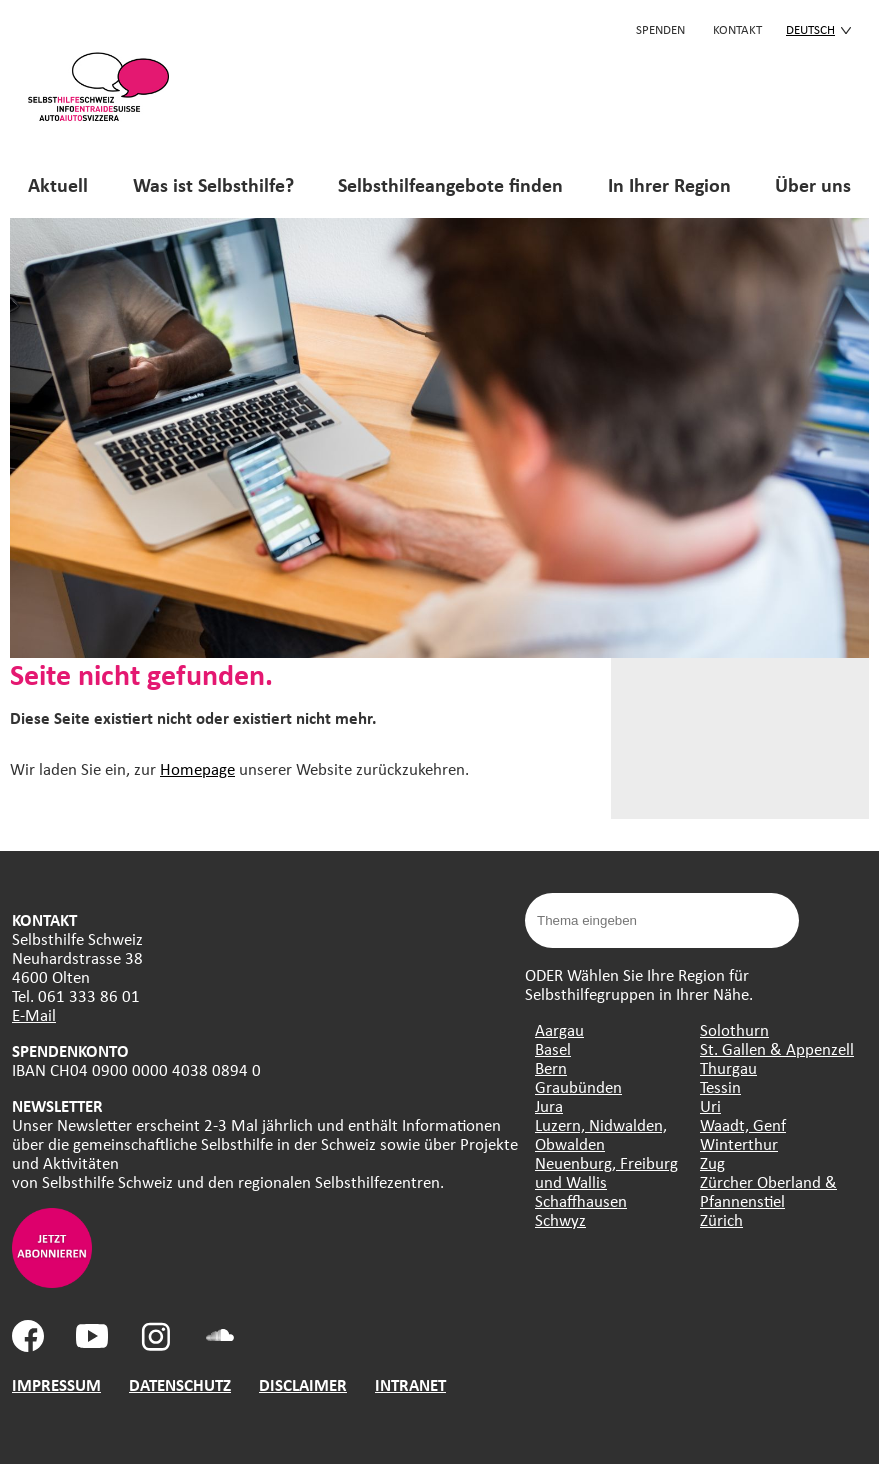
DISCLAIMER (303, 1384)
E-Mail (34, 1014)
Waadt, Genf (743, 1124)
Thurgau (728, 1067)
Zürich (721, 1219)
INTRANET (410, 1384)
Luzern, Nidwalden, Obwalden (601, 1134)
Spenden (660, 29)
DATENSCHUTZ (180, 1384)
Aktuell (58, 184)
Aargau (559, 1029)
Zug (712, 1162)
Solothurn (734, 1029)
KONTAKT (737, 29)
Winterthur (739, 1143)
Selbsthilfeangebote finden (450, 184)
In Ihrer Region (669, 184)
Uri (710, 1105)
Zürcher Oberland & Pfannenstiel (768, 1191)
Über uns (813, 184)
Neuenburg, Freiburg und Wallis (606, 1172)
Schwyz (560, 1219)
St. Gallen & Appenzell (777, 1048)
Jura (549, 1105)
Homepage (197, 768)
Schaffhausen (581, 1200)
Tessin (720, 1086)
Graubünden (578, 1086)
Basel (553, 1048)
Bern (551, 1067)
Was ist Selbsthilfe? (213, 184)
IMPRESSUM (56, 1384)
